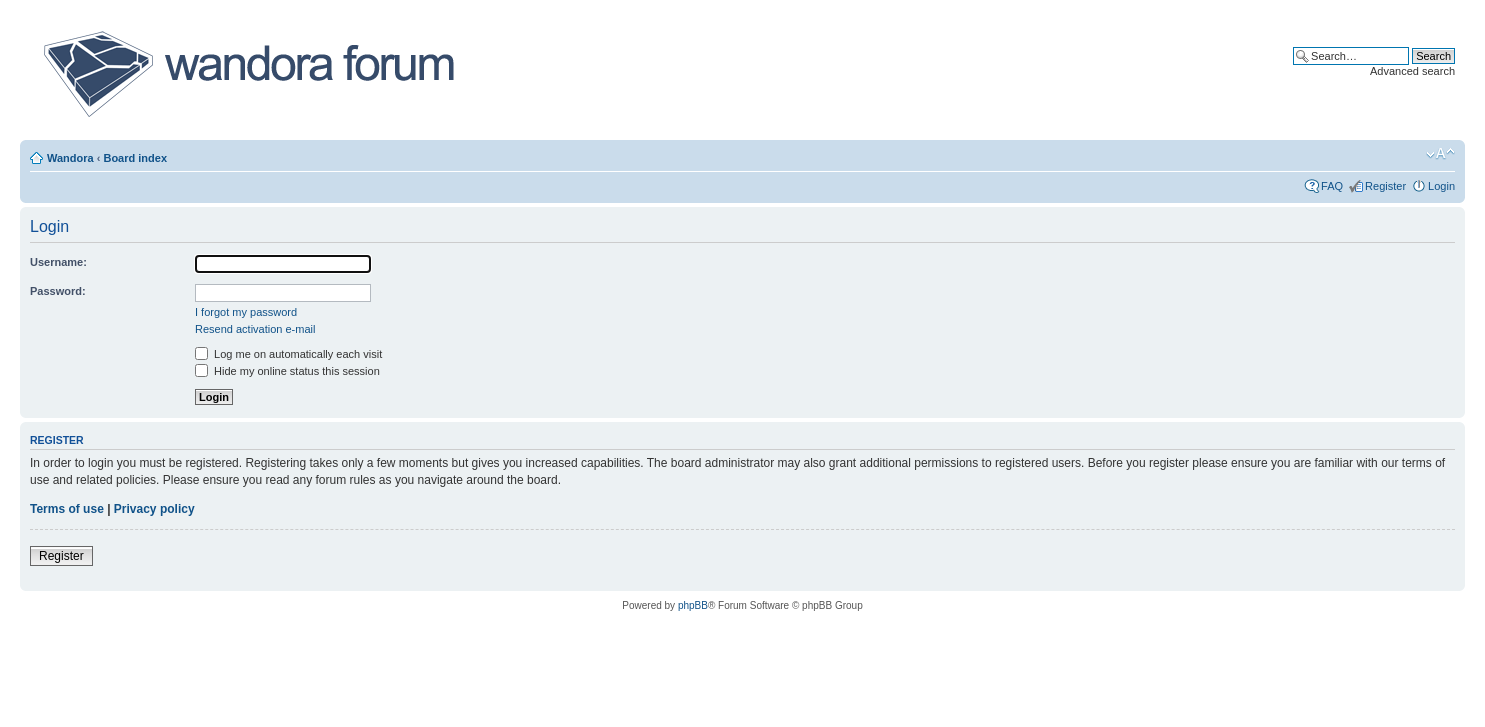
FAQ (1332, 186)
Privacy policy (154, 509)
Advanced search (1412, 71)
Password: (58, 291)
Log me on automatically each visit (288, 354)
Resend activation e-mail (255, 329)
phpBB (693, 605)
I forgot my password (246, 312)
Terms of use (67, 509)
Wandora (70, 158)
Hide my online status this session (287, 371)
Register (1385, 186)
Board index (135, 158)
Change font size (1440, 154)
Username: (58, 262)
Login (1441, 186)
